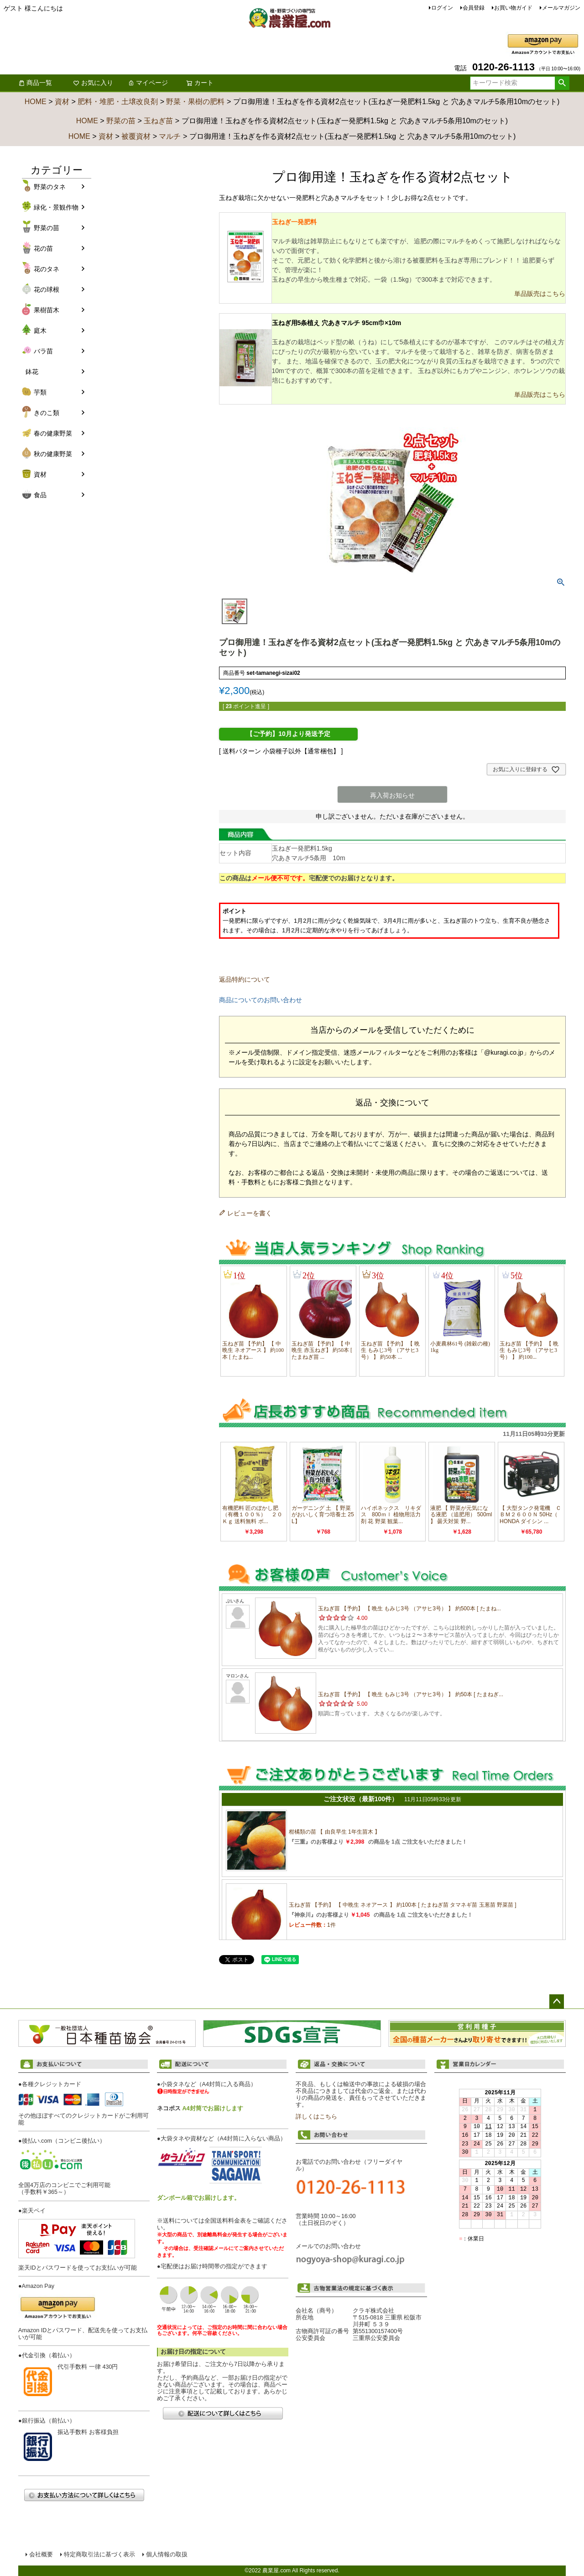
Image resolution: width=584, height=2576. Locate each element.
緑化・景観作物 (56, 207)
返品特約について (244, 979)
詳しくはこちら (316, 2116)
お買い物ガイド (513, 8)
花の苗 (43, 248)
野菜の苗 (121, 121)
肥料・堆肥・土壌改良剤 (118, 101)
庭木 (40, 330)
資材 (62, 101)
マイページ (148, 82)
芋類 (40, 392)
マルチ (170, 136)
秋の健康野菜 (53, 453)
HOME (36, 101)
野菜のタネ (50, 186)
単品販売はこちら (539, 293)
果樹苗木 (46, 310)
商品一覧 (35, 82)
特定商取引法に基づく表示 (99, 2554)
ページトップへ (556, 2001)
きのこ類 (46, 412)
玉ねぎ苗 (158, 121)
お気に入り (93, 82)
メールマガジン (561, 8)
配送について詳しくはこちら (222, 2413)
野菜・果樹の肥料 (195, 101)
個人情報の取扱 (167, 2554)
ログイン (442, 8)
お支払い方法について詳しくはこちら (84, 2495)
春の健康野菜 (53, 433)
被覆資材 (136, 136)
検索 (562, 83)
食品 (40, 495)
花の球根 (46, 289)
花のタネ (46, 269)
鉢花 (32, 371)
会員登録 (474, 8)
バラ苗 (43, 351)
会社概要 (41, 2554)
